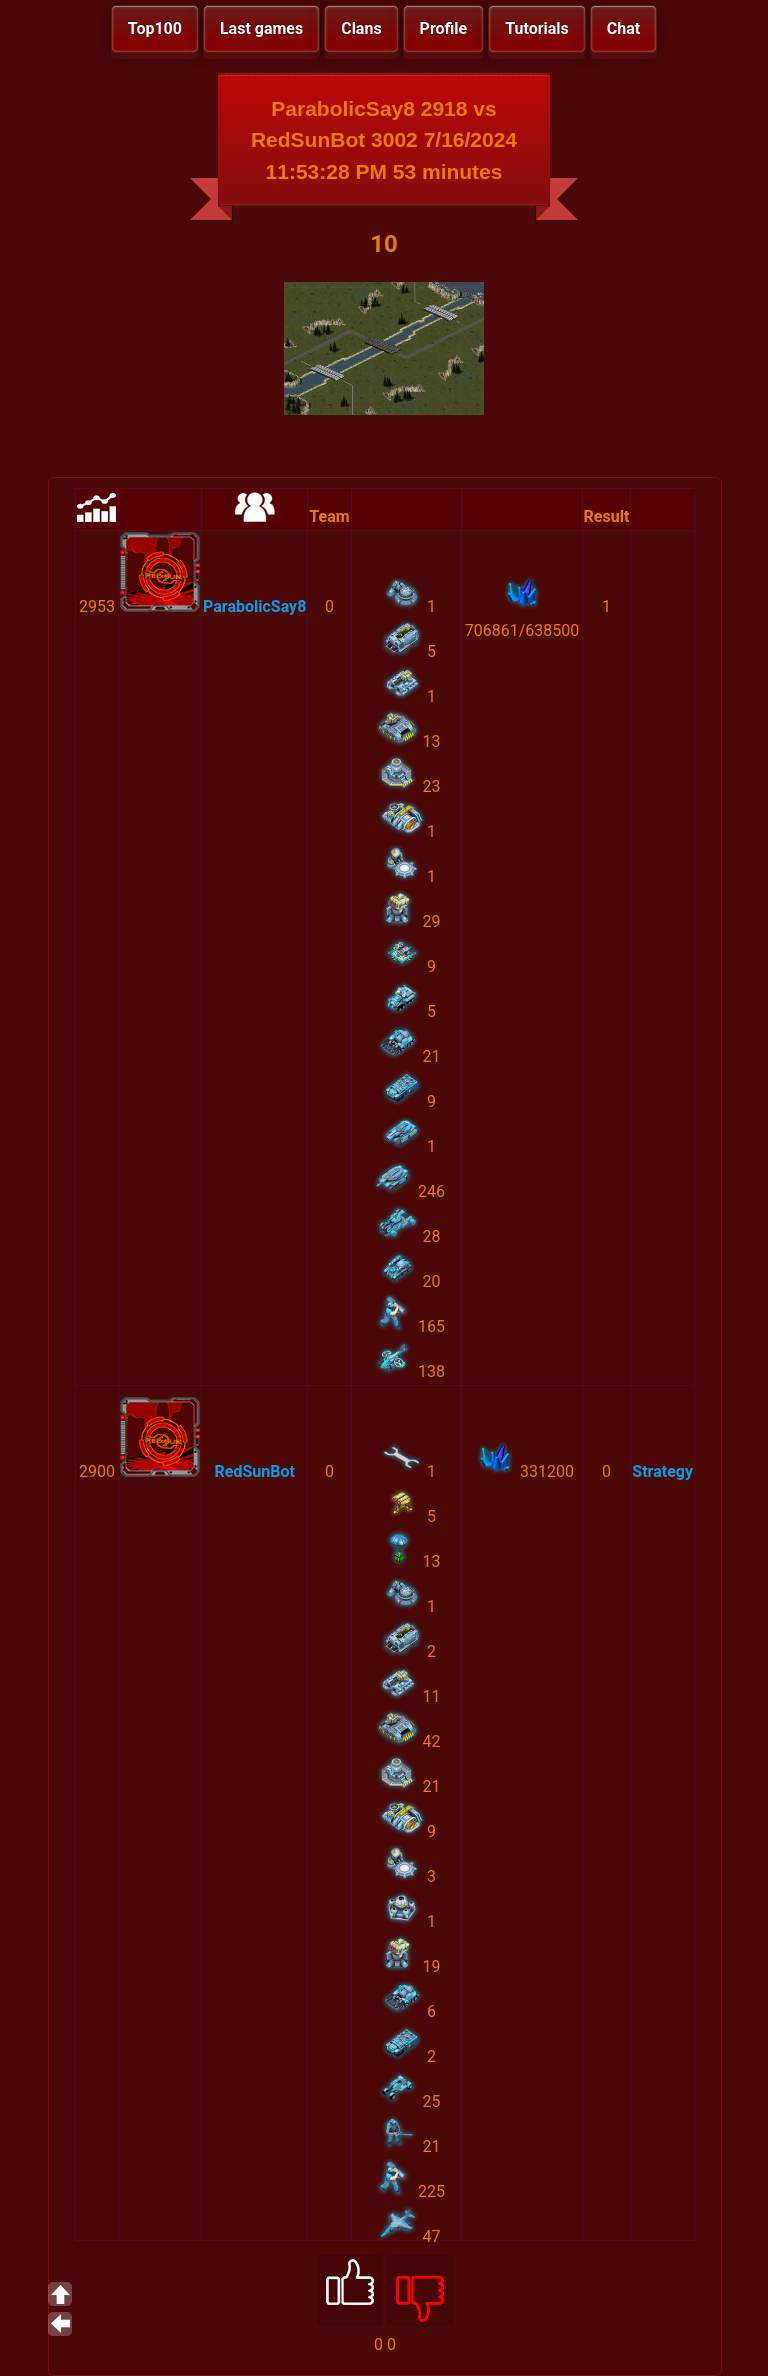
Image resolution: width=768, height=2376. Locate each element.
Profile (444, 28)
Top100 (155, 28)
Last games (261, 28)
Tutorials (537, 28)
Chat (623, 28)
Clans (361, 28)
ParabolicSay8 (254, 606)
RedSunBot (254, 1471)
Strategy (662, 1471)
